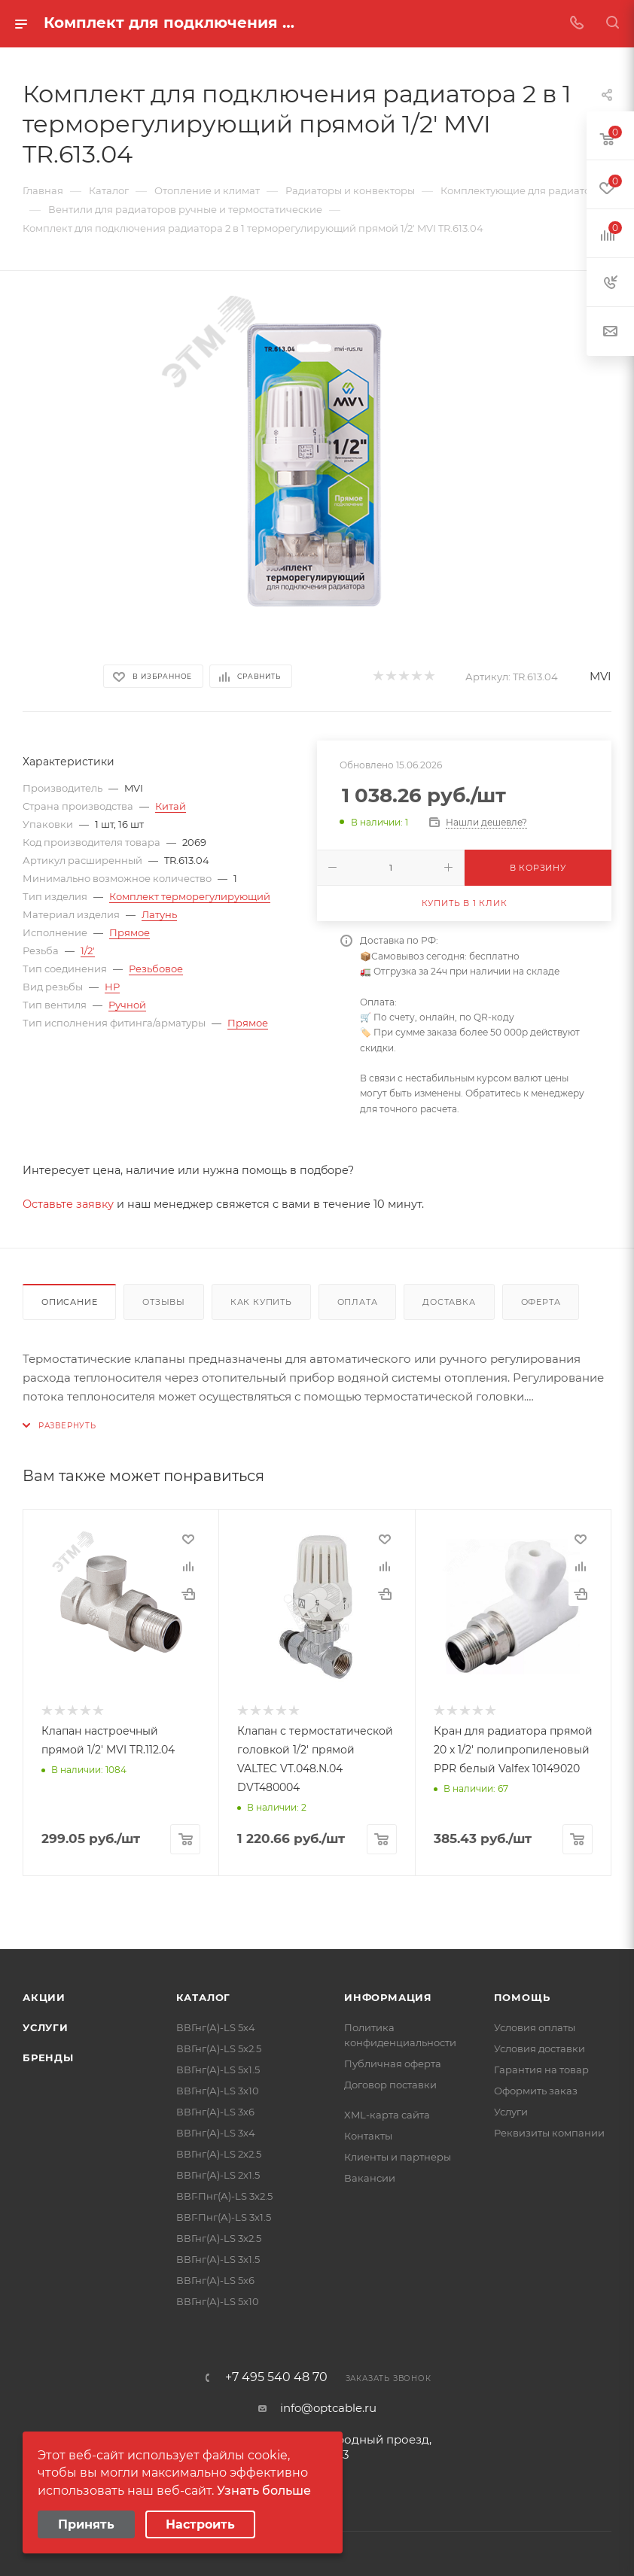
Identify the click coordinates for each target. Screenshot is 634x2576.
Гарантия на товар (541, 2068)
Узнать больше (264, 2490)
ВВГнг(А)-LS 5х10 (217, 2300)
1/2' (88, 950)
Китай (170, 806)
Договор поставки (390, 2083)
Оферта (541, 1302)
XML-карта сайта (387, 2113)
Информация (388, 1996)
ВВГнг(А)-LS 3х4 (215, 2131)
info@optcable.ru (328, 2406)
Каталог (203, 1996)
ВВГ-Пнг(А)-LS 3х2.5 (224, 2194)
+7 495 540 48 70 (276, 2376)
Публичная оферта (392, 2062)
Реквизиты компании (549, 2131)
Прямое (129, 932)
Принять (86, 2524)
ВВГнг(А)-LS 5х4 (215, 2026)
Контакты (368, 2134)
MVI (600, 676)
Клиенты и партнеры (397, 2155)
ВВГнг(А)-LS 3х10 (217, 2089)
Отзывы (163, 1302)
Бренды (48, 2056)
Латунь (159, 914)
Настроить (200, 2524)
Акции (44, 1996)
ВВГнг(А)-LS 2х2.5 (218, 2152)
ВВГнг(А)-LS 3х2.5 (218, 2237)
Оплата (357, 1302)
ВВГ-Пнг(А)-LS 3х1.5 (223, 2216)
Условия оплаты (534, 2026)
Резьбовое (156, 969)
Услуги (46, 2026)
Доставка (448, 1302)
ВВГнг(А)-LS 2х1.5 (218, 2173)
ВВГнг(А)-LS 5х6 (215, 2279)
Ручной (127, 1005)
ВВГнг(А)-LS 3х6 (215, 2110)
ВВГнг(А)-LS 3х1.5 (218, 2258)
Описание (69, 1302)
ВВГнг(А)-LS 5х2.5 (218, 2047)
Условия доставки (539, 2047)
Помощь (522, 1996)
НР (112, 987)
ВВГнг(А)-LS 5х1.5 (218, 2068)
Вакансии (369, 2176)
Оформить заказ (536, 2089)
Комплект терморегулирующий (189, 896)
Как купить (261, 1302)
